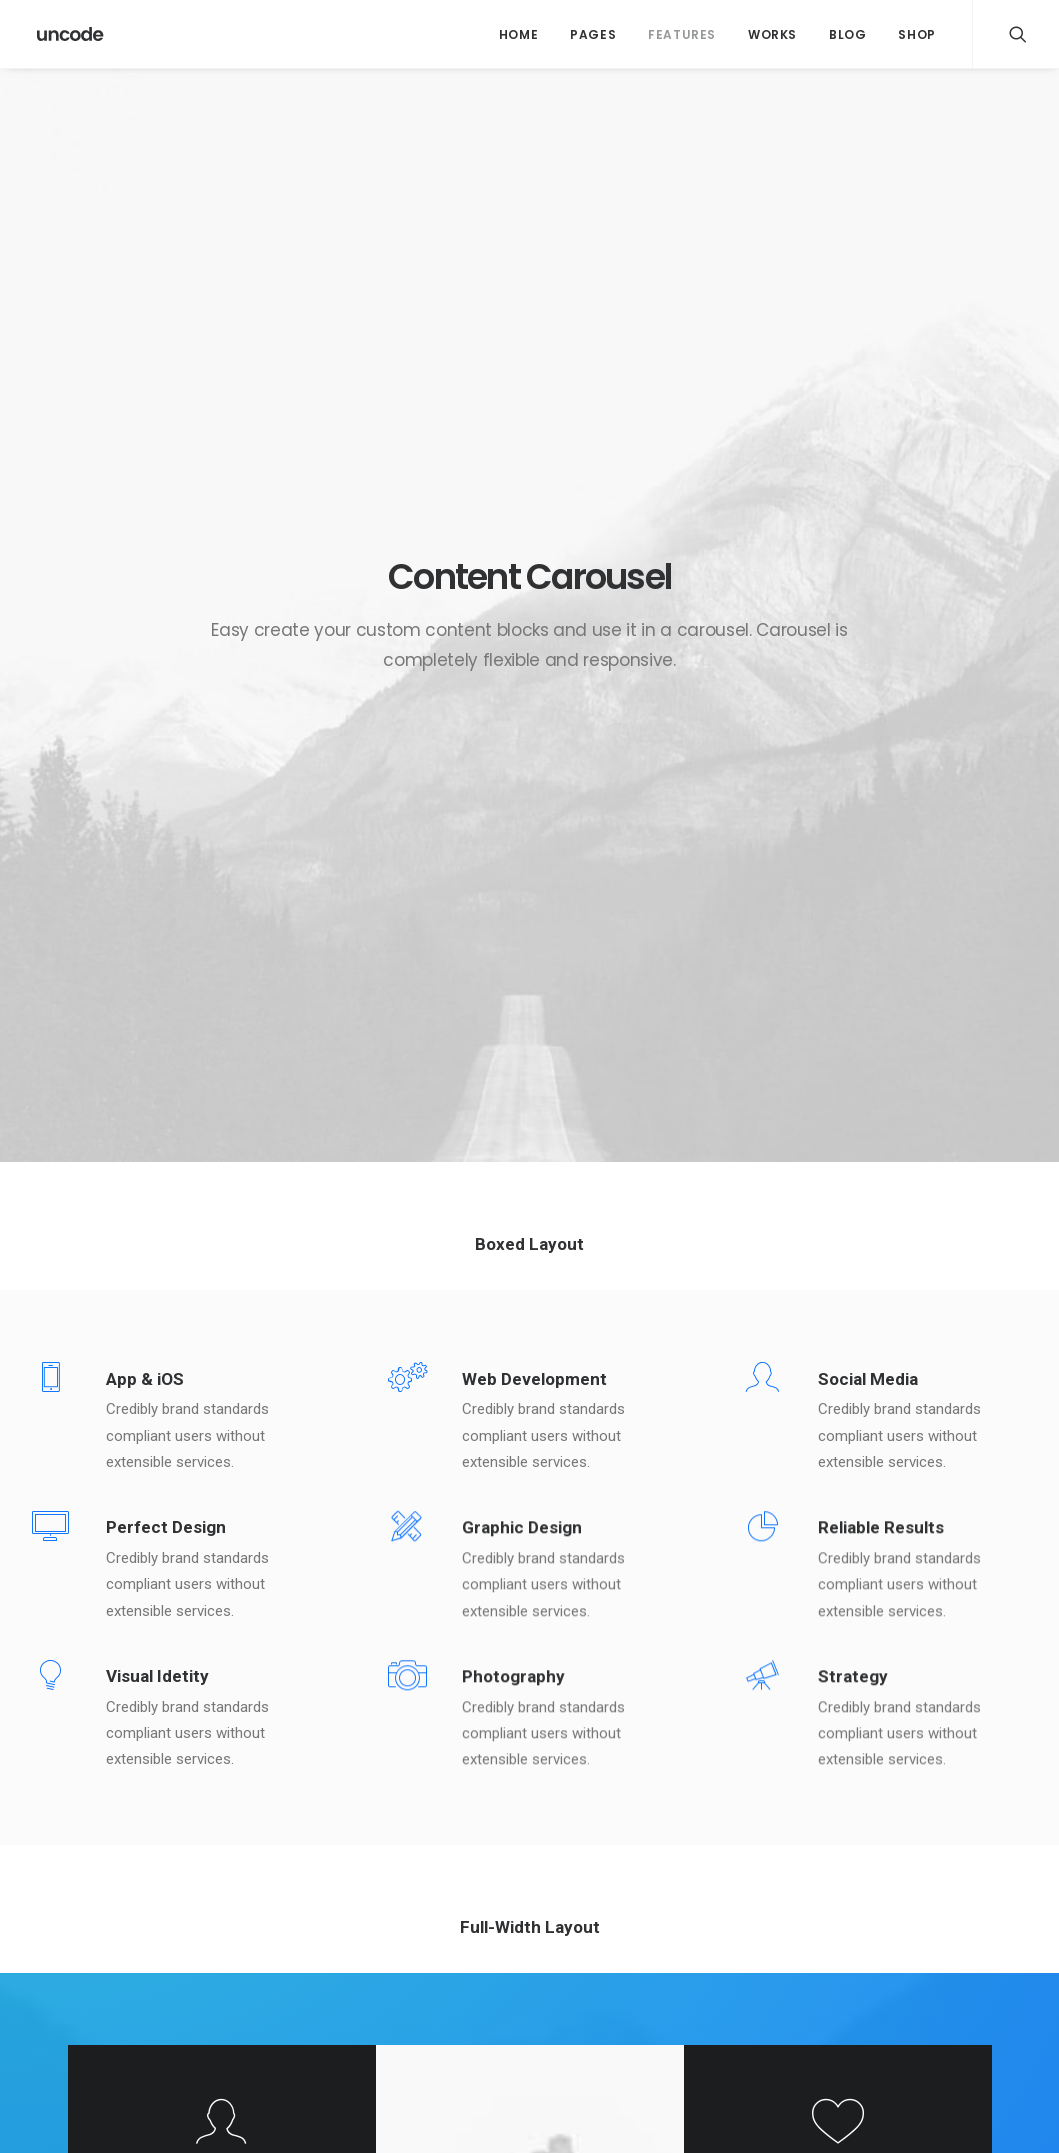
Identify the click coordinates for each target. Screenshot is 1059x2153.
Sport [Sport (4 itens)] (927, 1914)
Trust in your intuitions (640, 1848)
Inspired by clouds (361, 1947)
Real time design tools (641, 1971)
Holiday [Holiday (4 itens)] (865, 1882)
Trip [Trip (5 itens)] (976, 1946)
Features (682, 34)
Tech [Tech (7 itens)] (856, 1946)
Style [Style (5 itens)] (989, 1914)
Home (518, 34)
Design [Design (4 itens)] (862, 1850)
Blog (847, 34)
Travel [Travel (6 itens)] (917, 1946)
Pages (593, 34)
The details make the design (659, 1996)
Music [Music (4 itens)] (980, 1882)
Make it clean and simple (648, 1922)
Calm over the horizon (373, 1897)
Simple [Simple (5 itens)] (862, 1914)
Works (772, 34)
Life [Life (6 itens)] (925, 1882)
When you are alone (632, 1947)
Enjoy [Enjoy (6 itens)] (927, 1850)
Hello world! (339, 1848)
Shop (916, 34)
